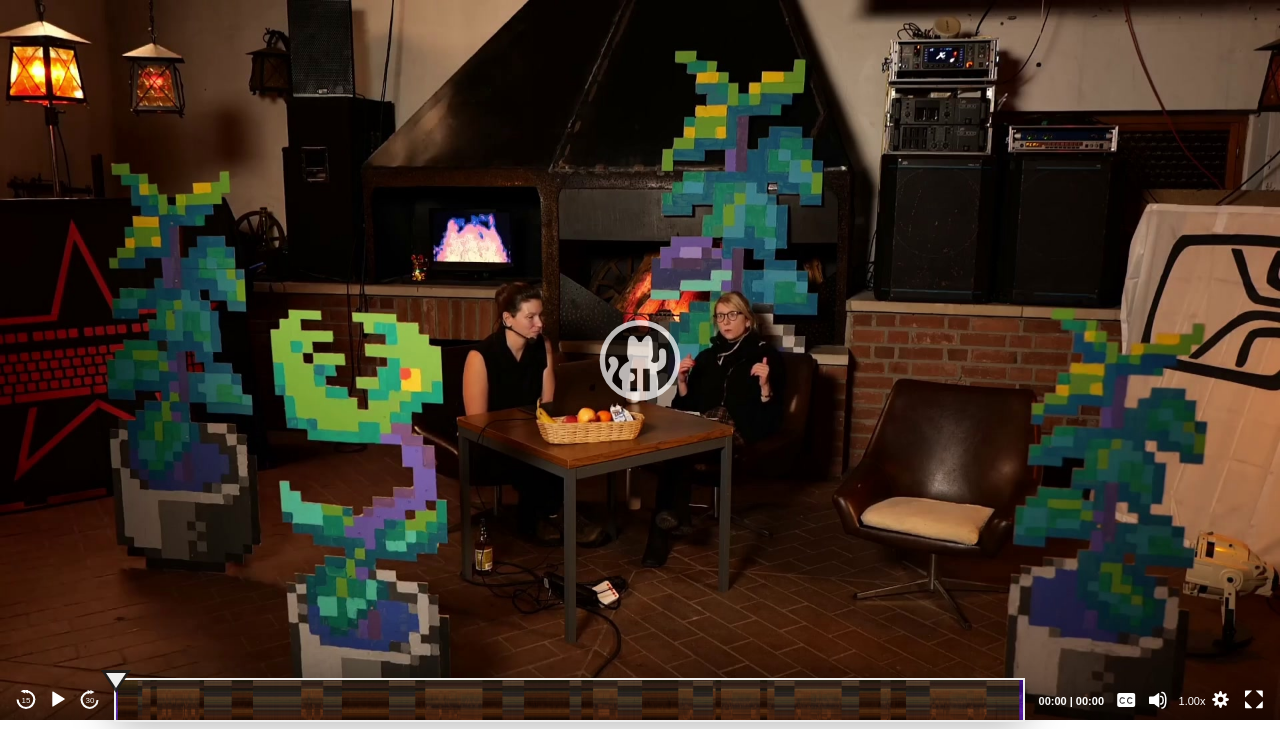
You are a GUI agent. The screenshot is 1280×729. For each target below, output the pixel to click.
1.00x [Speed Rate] (1192, 701)
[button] (640, 360)
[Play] (58, 700)
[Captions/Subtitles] (1126, 700)
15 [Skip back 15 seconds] (26, 700)
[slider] (569, 700)
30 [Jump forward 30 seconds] (90, 700)
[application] (640, 360)
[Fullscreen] (1254, 700)
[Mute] (1158, 700)
